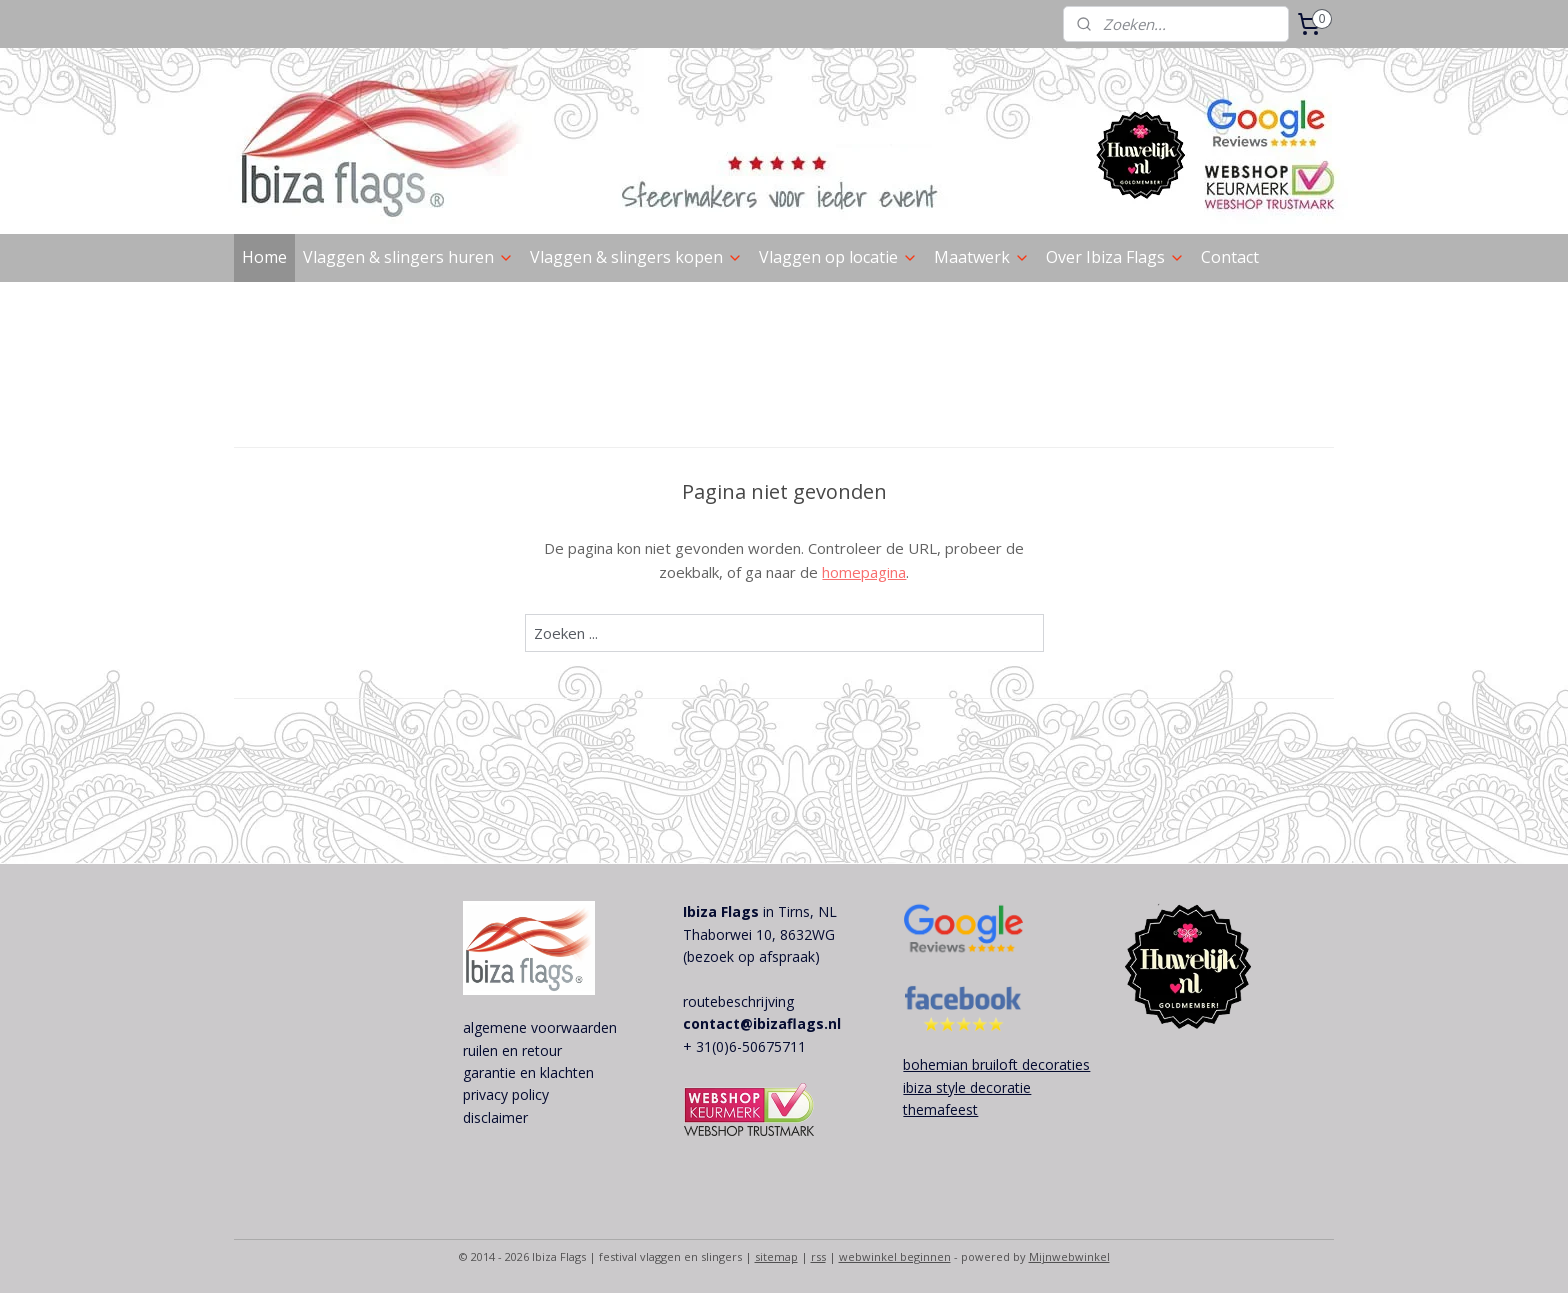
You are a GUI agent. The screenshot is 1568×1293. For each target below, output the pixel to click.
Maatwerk (982, 257)
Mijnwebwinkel (1069, 1256)
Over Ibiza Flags (1115, 257)
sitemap (776, 1256)
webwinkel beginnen (895, 1256)
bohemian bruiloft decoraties (996, 1064)
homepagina (864, 572)
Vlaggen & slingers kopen (636, 257)
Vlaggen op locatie (838, 257)
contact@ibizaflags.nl (762, 1023)
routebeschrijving (738, 1001)
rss (818, 1256)
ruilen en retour (512, 1050)
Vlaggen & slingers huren (408, 257)
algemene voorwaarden (540, 1027)
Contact (1230, 257)
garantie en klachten (528, 1072)
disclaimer (495, 1117)
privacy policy (506, 1094)
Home (264, 257)
